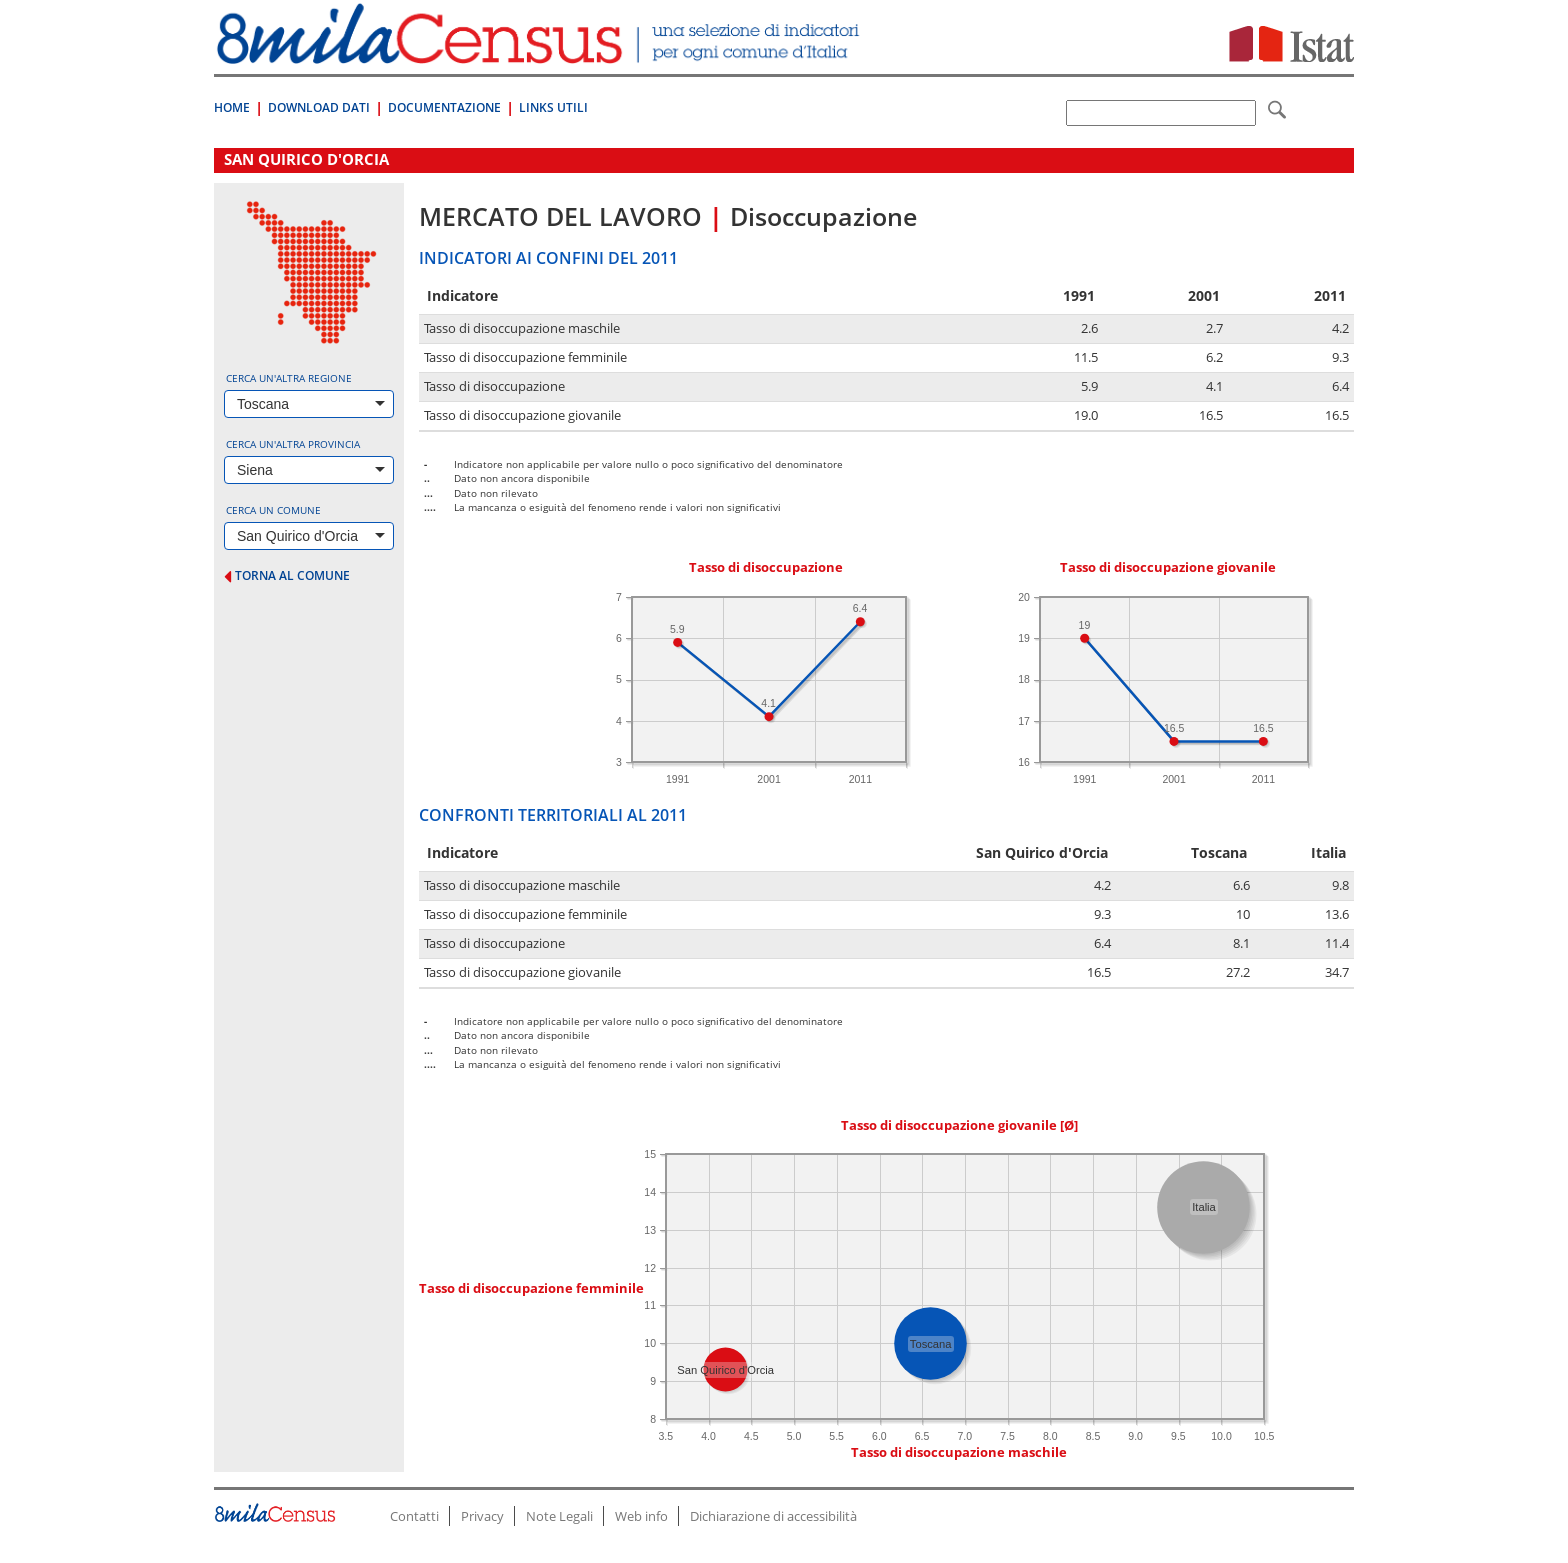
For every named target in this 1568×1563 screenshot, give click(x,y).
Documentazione (444, 107)
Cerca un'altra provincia (293, 444)
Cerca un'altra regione (289, 378)
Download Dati (319, 107)
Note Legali (559, 1516)
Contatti (414, 1516)
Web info (641, 1516)
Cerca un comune (273, 510)
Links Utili (553, 107)
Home (232, 107)
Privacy (482, 1516)
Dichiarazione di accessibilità (773, 1516)
